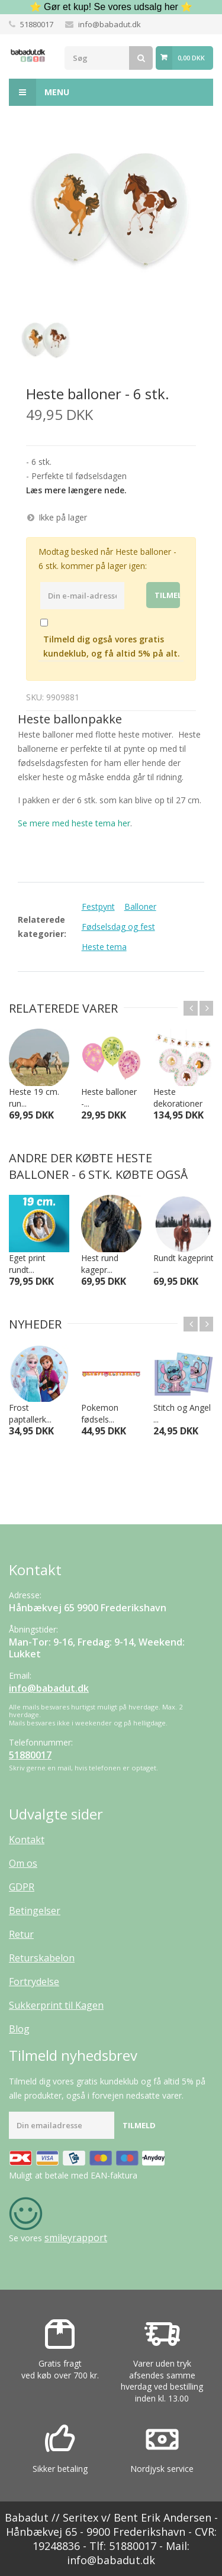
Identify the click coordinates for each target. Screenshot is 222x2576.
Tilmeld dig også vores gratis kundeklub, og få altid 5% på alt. (111, 646)
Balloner (140, 906)
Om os (23, 1863)
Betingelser (34, 1910)
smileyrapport (75, 2237)
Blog (19, 2028)
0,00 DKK (191, 57)
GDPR (21, 1886)
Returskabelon (42, 1957)
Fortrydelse (34, 1981)
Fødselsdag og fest (118, 926)
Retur (21, 1934)
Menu (39, 92)
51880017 (36, 24)
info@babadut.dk (109, 24)
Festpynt (98, 906)
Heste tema (104, 946)
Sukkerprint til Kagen (56, 2005)
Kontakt (26, 1839)
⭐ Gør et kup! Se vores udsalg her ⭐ (111, 7)
